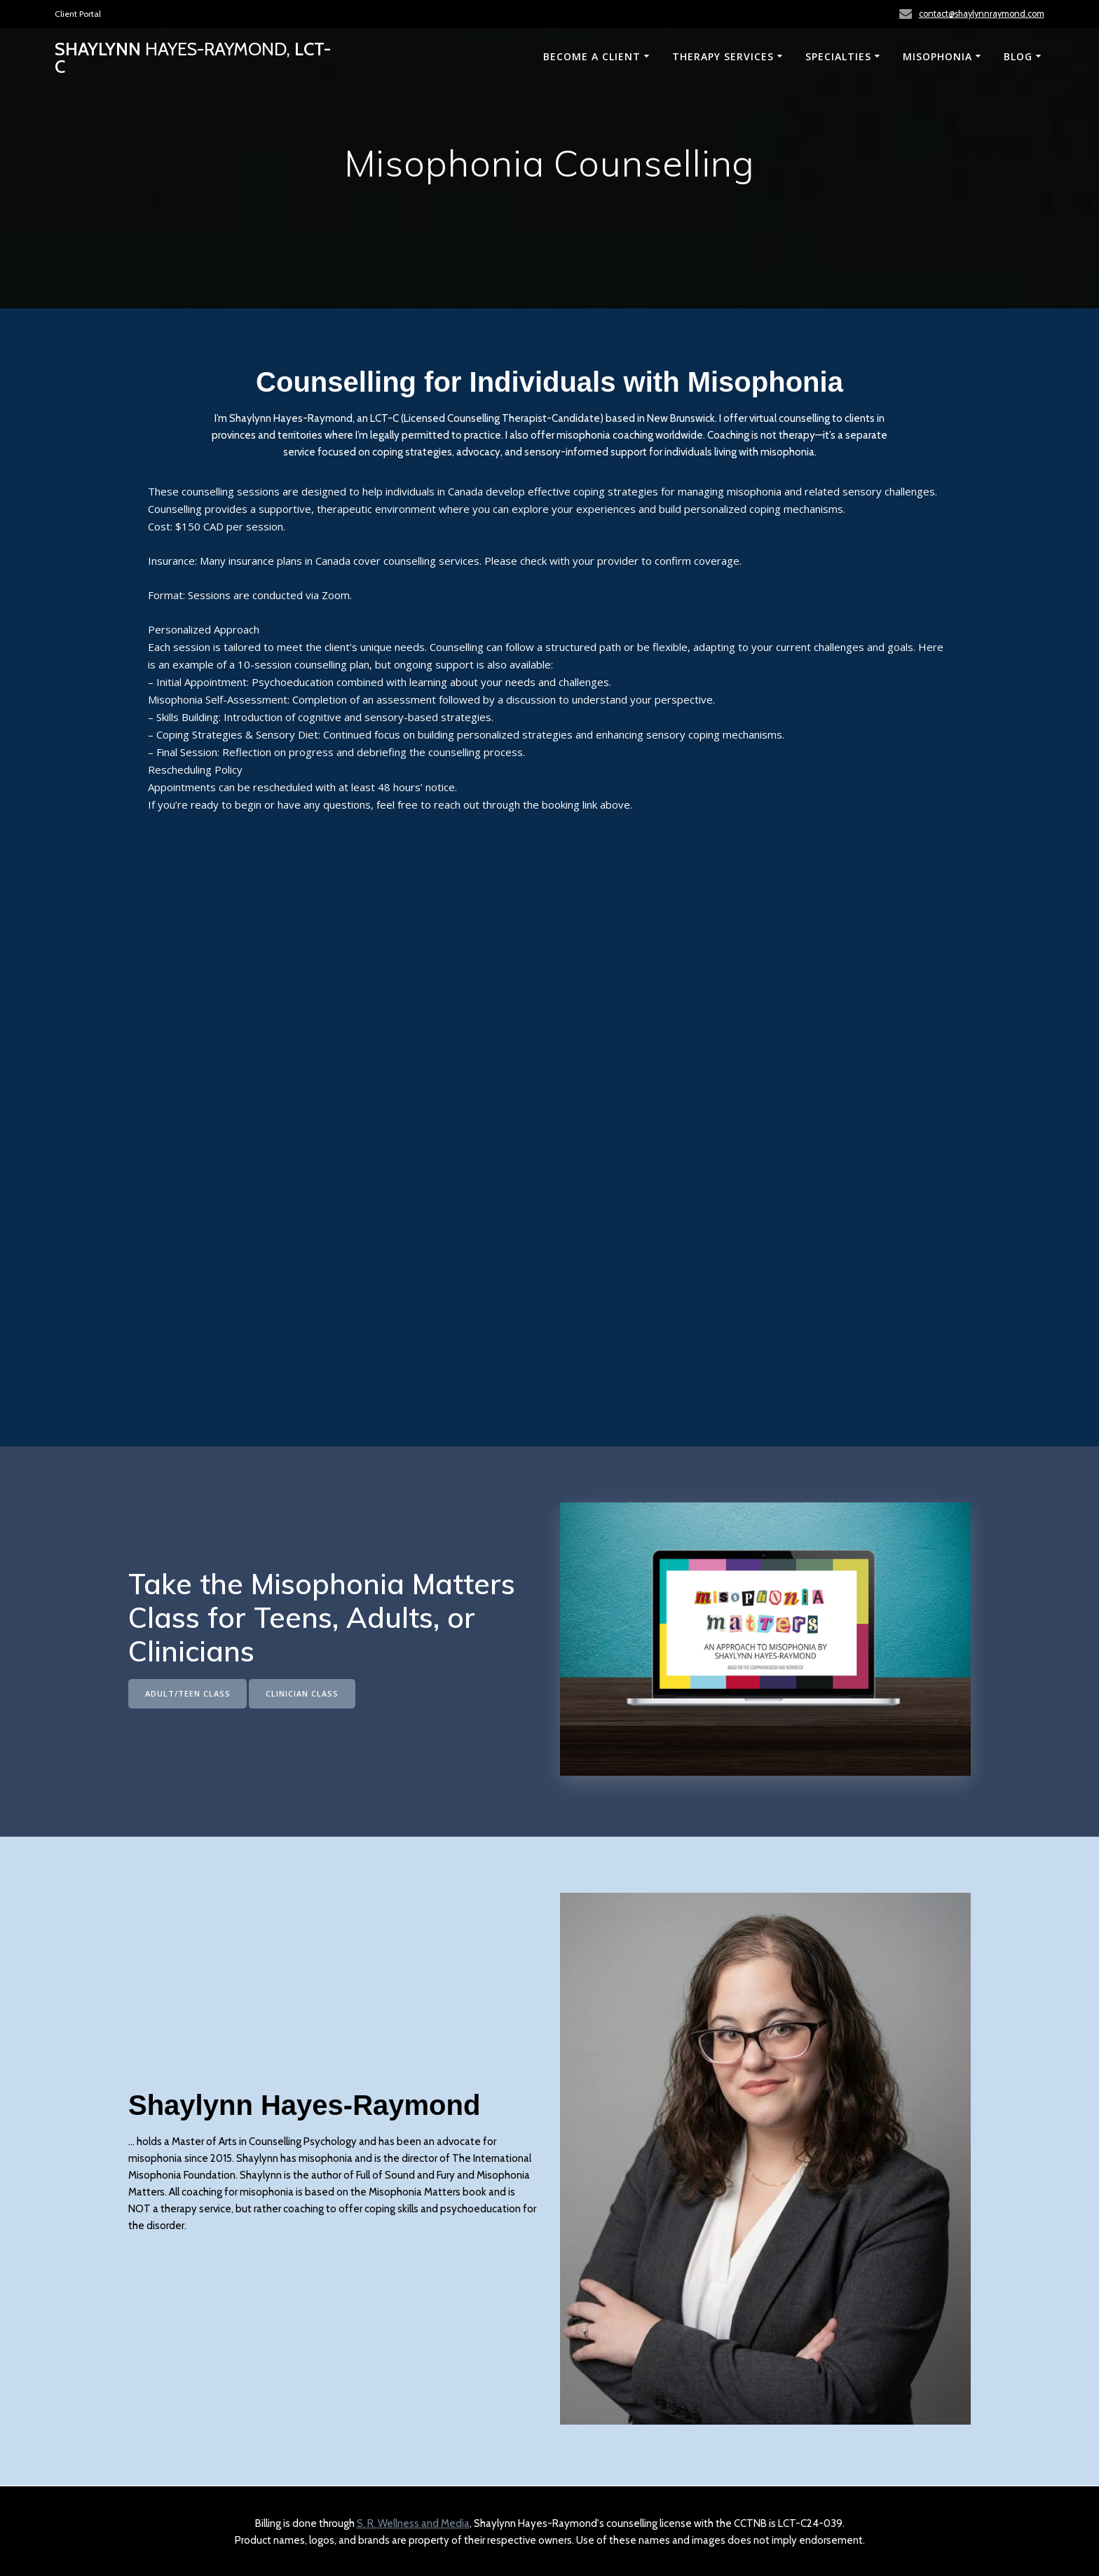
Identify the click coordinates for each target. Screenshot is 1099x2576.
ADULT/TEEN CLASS (190, 1693)
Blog (1018, 56)
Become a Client (592, 56)
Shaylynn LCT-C (193, 58)
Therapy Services (723, 56)
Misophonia (937, 56)
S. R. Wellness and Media (413, 2523)
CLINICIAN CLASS (312, 1693)
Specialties (838, 56)
